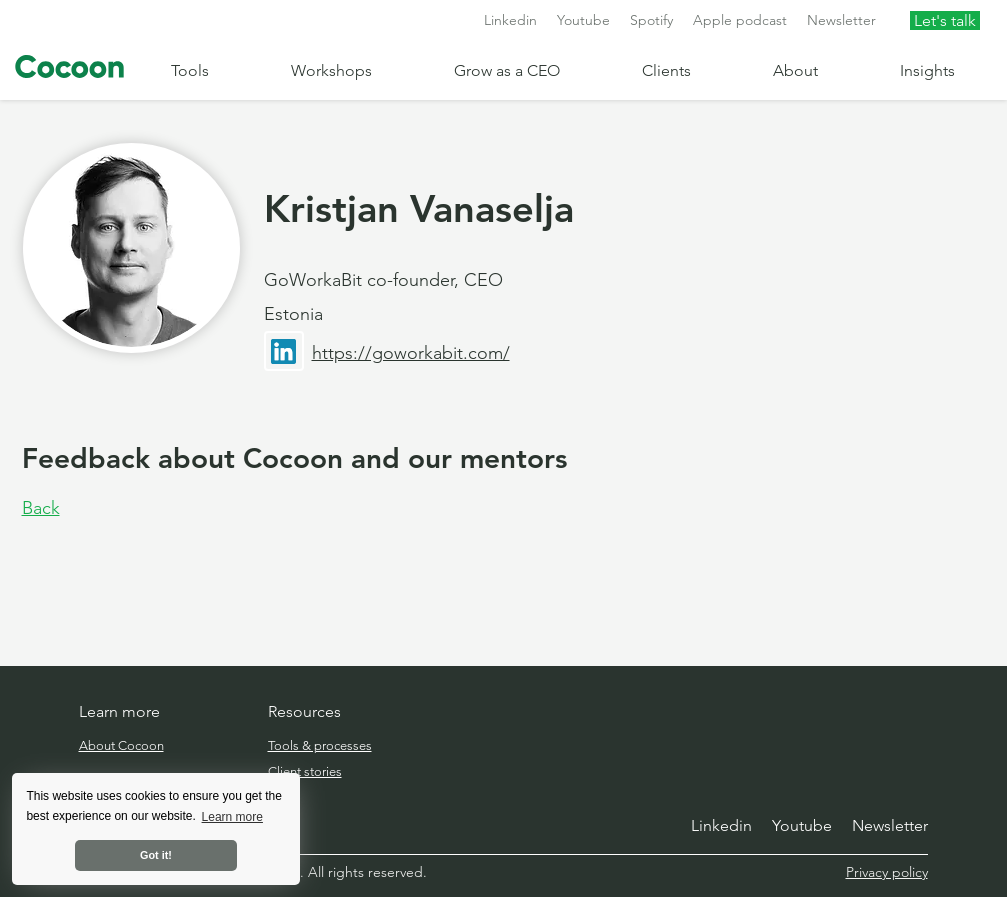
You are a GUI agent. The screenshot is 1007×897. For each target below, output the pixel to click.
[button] (215, 70)
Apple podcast (740, 20)
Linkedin (510, 20)
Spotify (651, 20)
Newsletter (841, 20)
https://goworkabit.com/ (411, 353)
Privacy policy (887, 872)
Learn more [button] (232, 817)
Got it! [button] (156, 855)
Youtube (583, 20)
